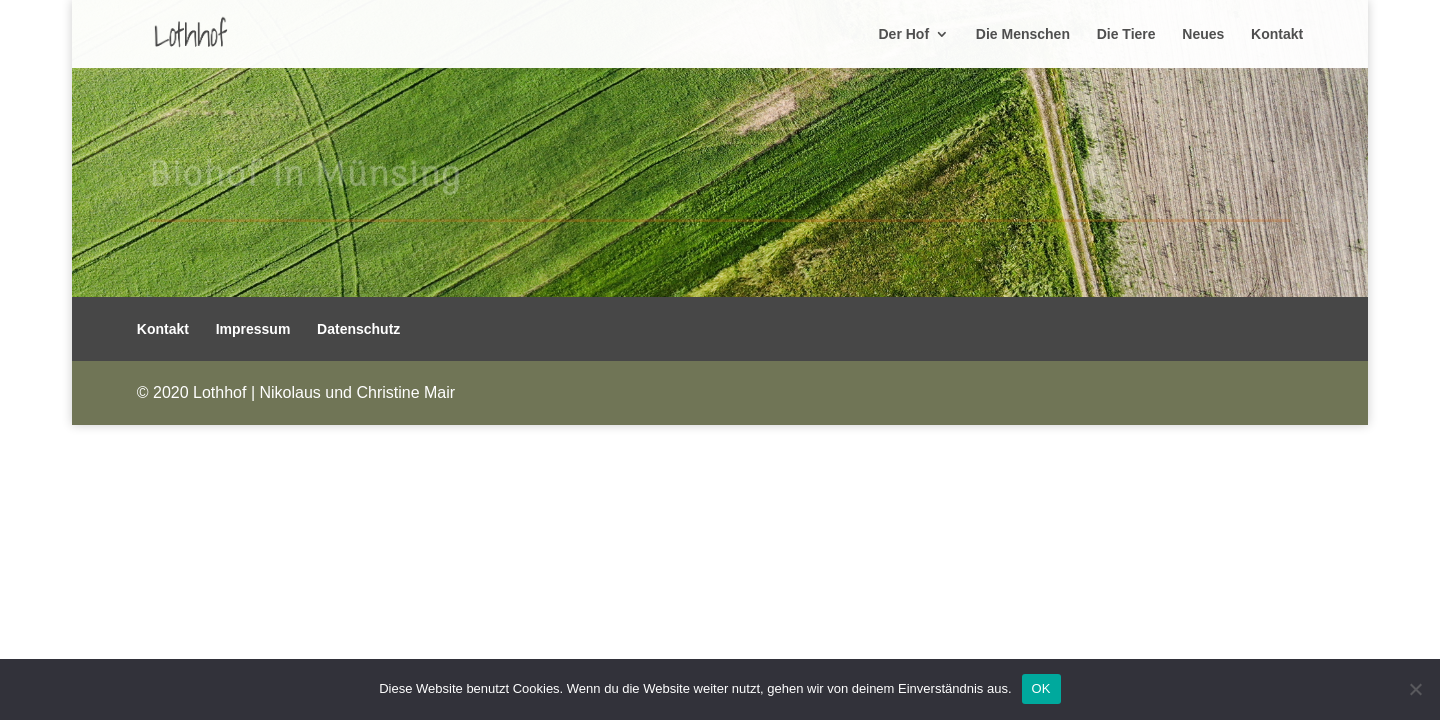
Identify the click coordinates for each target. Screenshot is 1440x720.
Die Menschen (1023, 34)
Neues (1203, 34)
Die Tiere (1126, 34)
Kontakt (1277, 34)
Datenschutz (358, 329)
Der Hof (904, 34)
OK (1041, 688)
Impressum (253, 329)
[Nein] (1415, 689)
